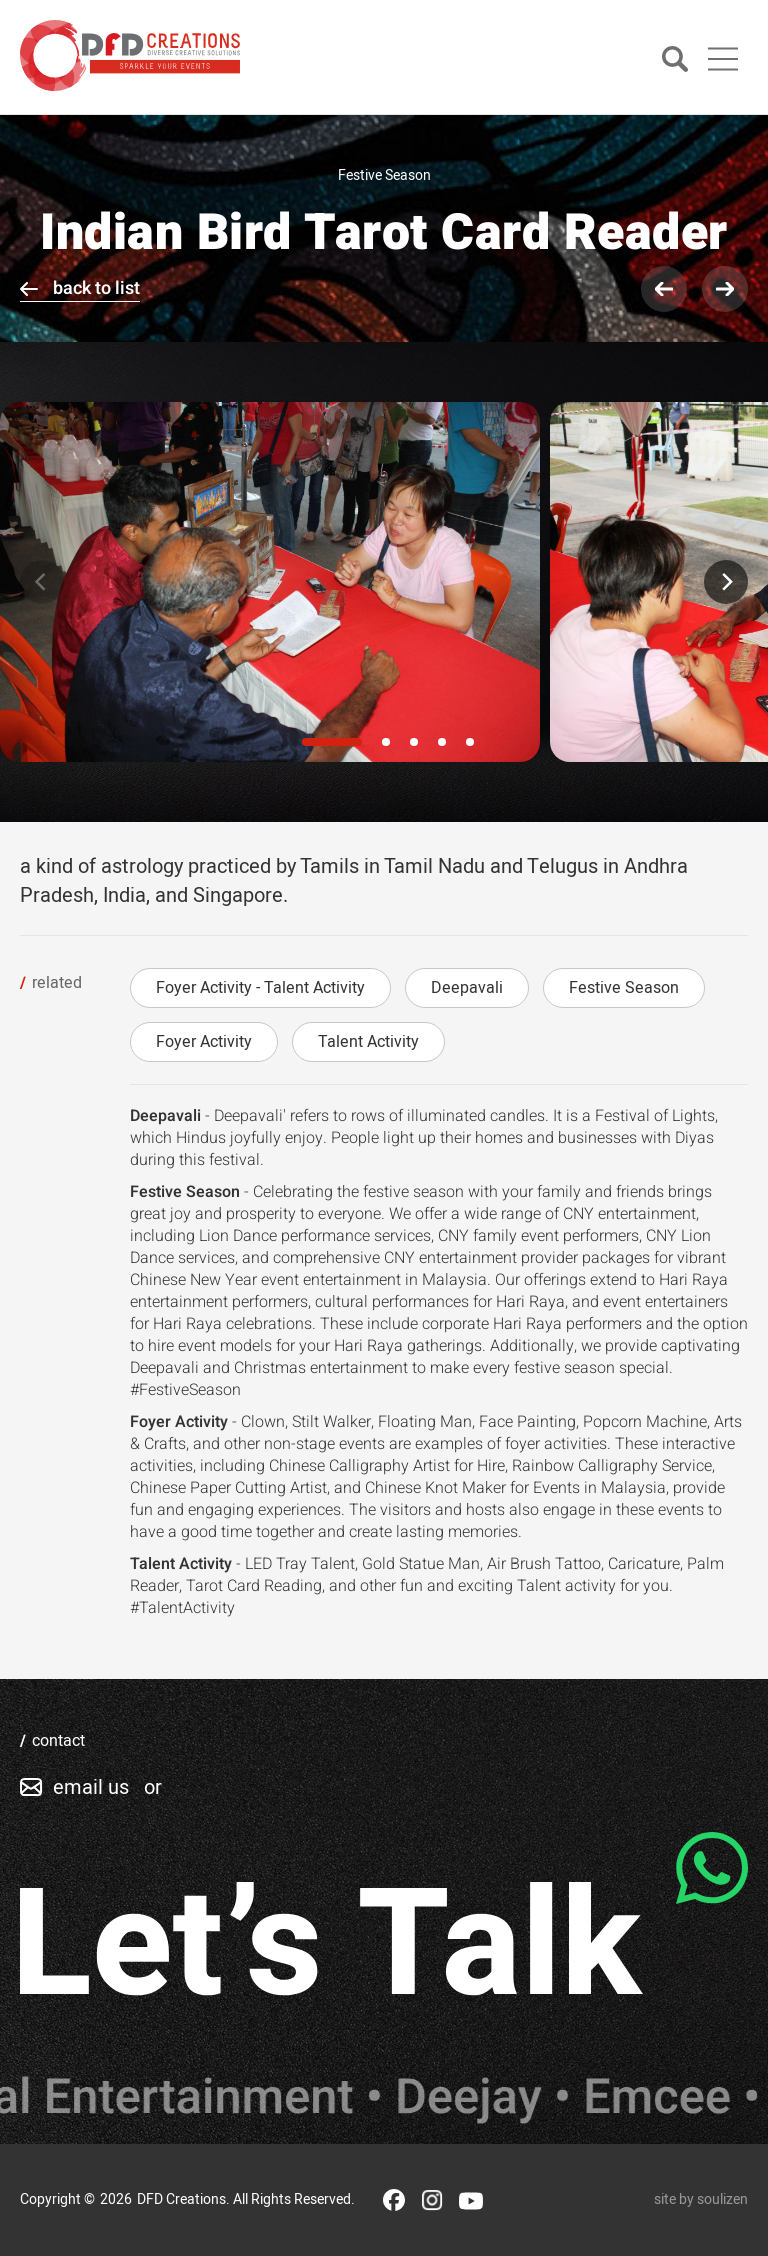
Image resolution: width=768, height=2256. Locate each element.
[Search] (675, 60)
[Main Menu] (723, 59)
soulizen (722, 2199)
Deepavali (467, 988)
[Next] (726, 582)
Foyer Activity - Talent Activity (260, 988)
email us (91, 1787)
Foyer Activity (204, 1042)
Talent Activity (368, 1042)
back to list (96, 288)
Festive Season (624, 988)
